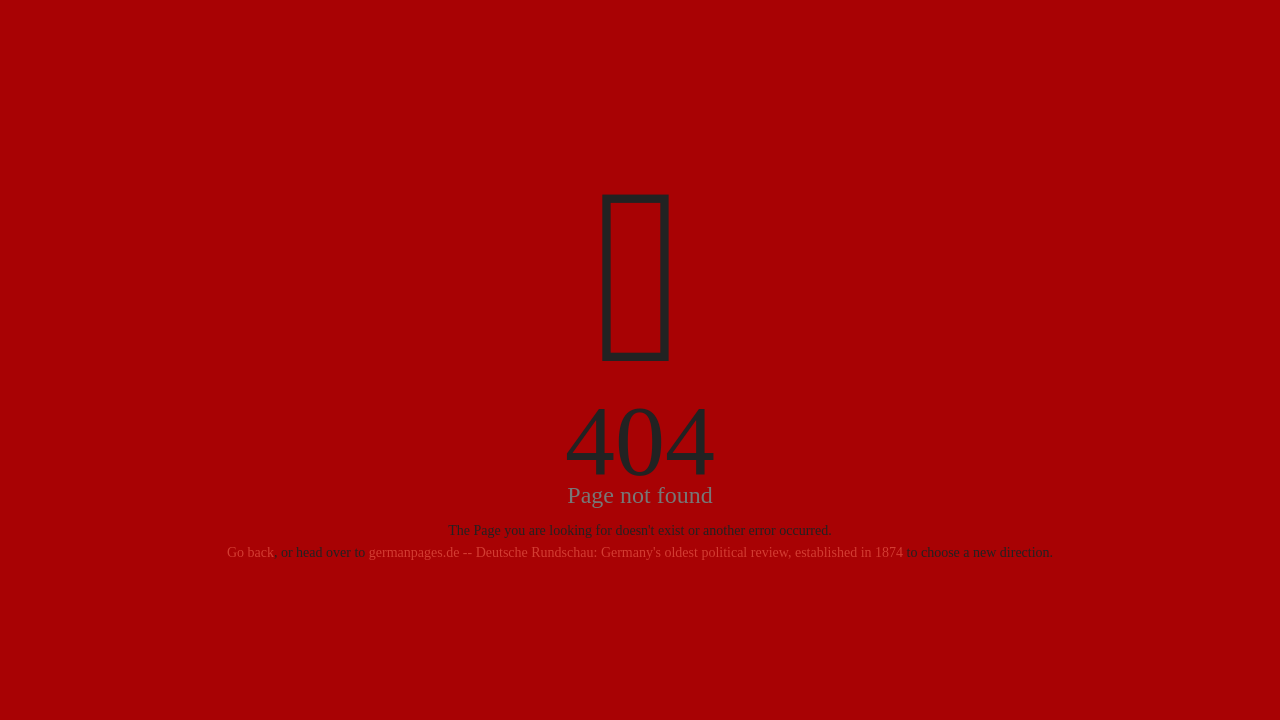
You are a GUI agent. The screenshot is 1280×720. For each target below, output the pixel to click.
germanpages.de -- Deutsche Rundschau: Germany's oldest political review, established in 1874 (636, 552)
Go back (250, 552)
